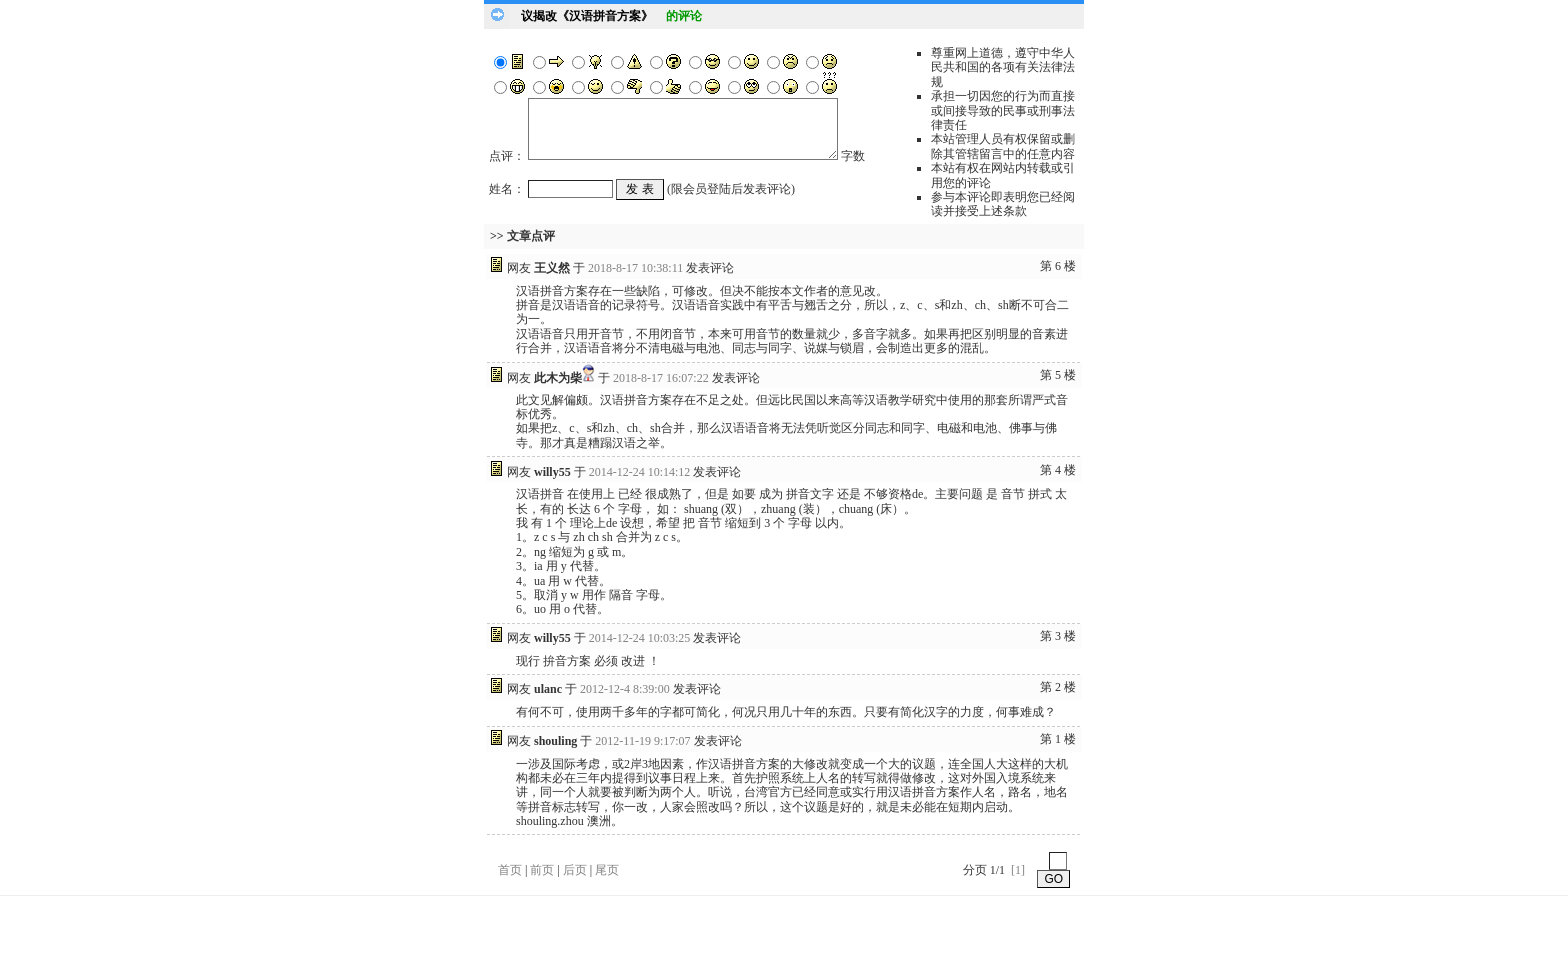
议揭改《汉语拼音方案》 (587, 16)
